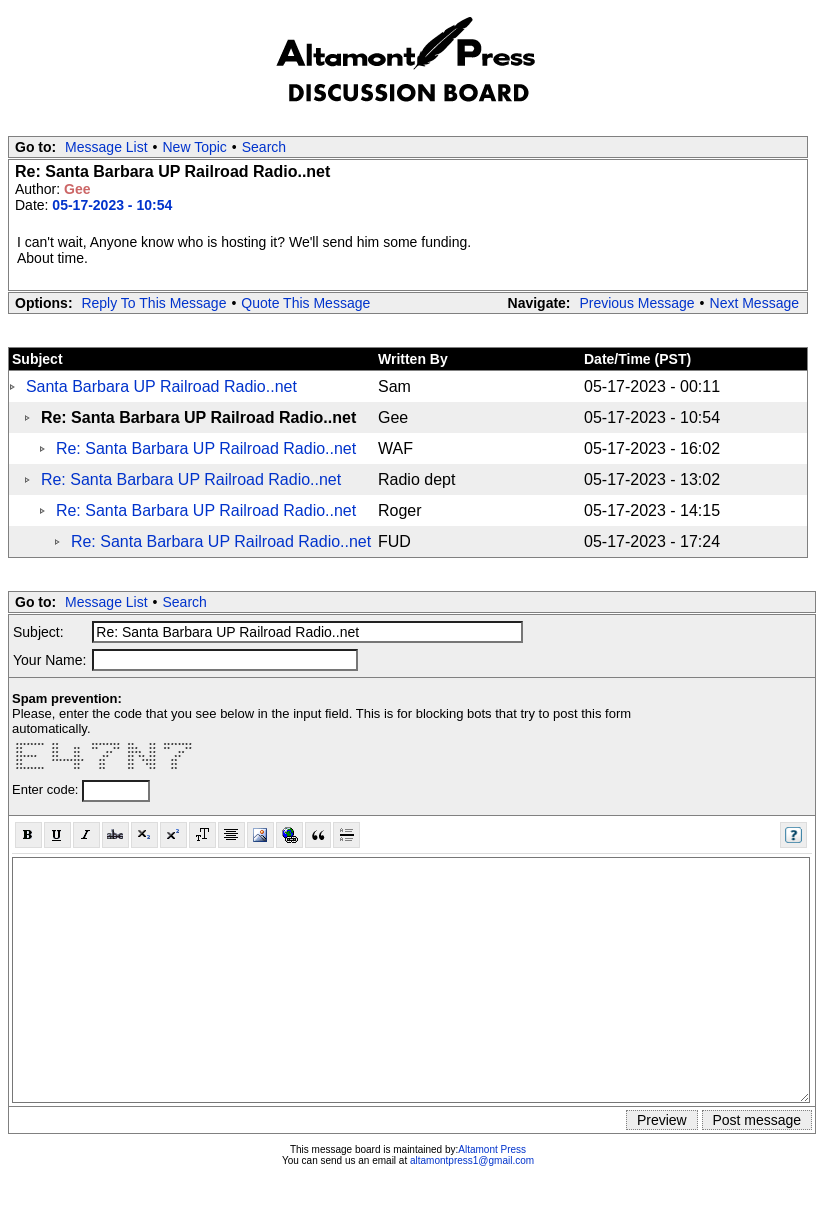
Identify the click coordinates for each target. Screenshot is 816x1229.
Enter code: (47, 789)
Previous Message (636, 303)
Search (264, 147)
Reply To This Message (153, 303)
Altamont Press (492, 1149)
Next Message (754, 303)
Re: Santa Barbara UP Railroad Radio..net (206, 448)
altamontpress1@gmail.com (472, 1160)
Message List (106, 147)
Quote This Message (305, 303)
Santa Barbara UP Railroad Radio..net (161, 386)
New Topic (195, 147)
